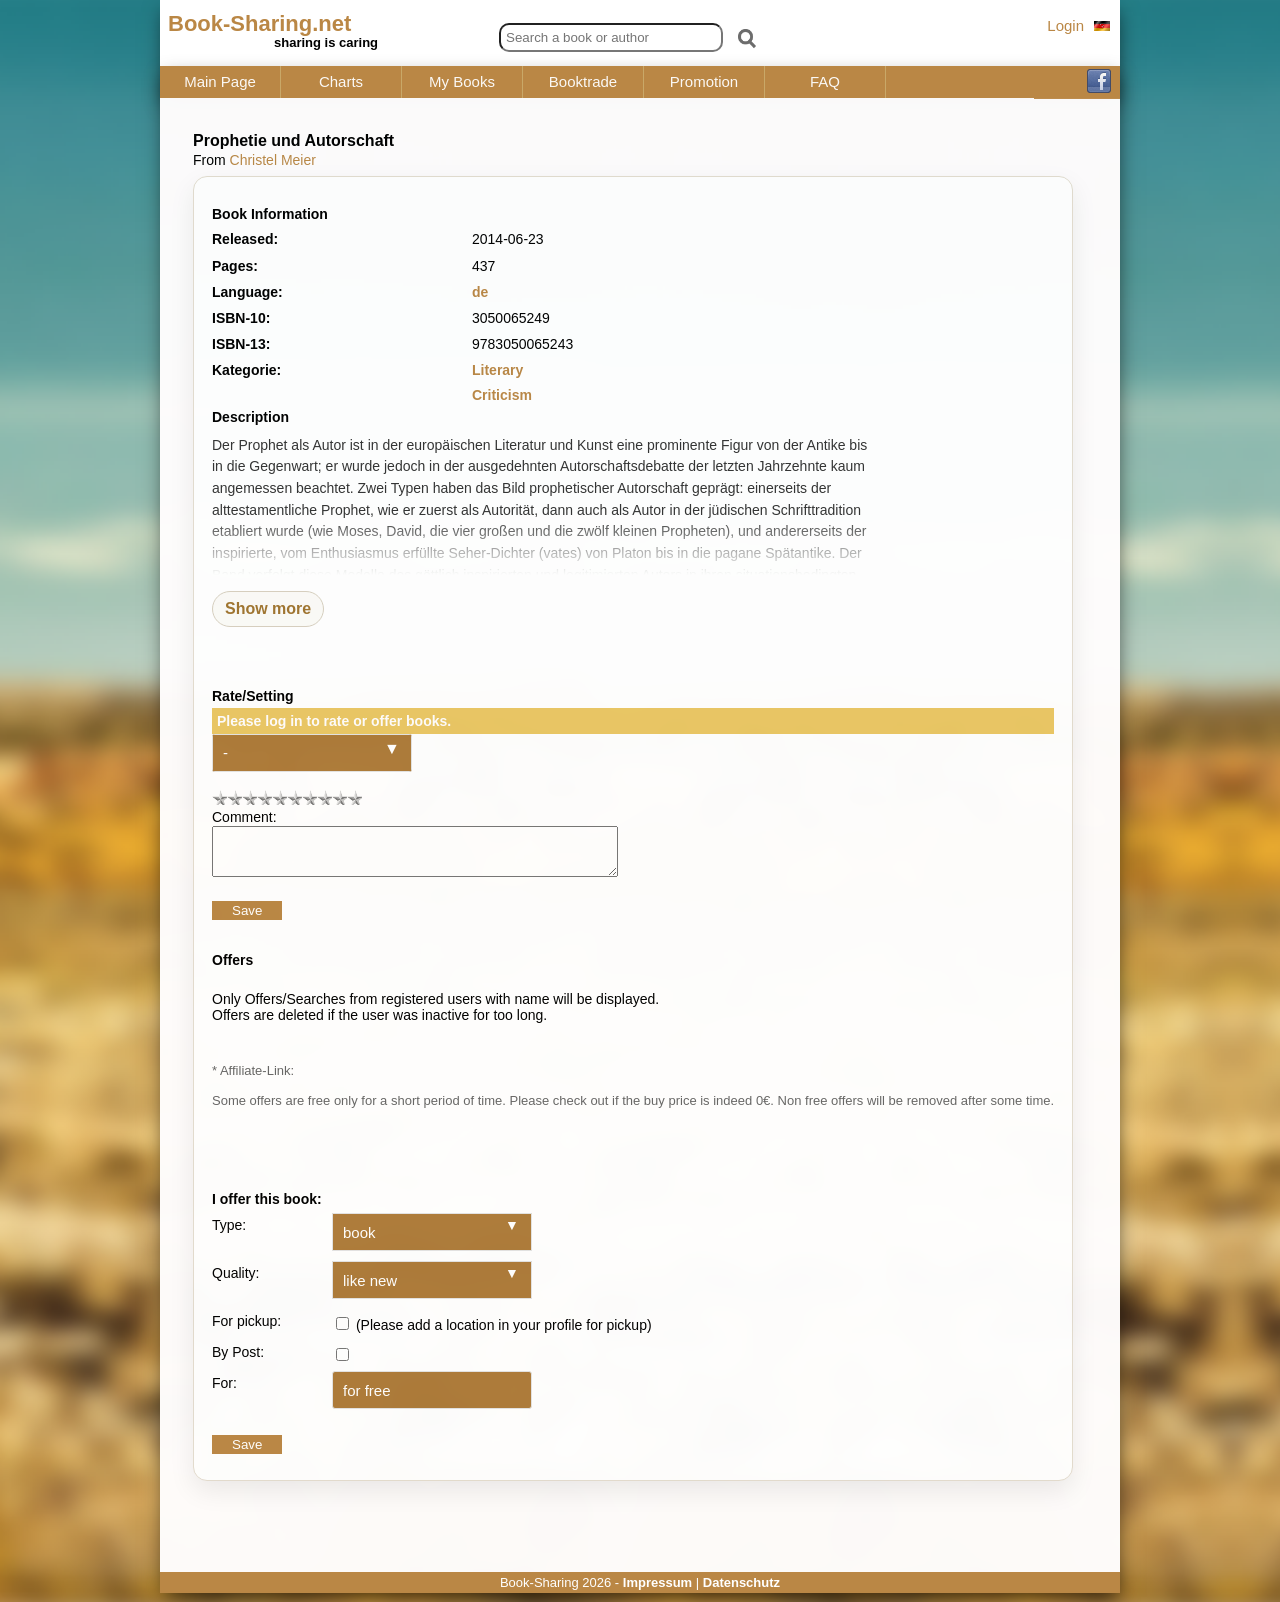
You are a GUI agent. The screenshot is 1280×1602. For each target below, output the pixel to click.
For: (224, 1392)
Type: (229, 1234)
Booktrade (583, 82)
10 (354, 797)
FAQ (825, 82)
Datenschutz (741, 1591)
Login (1065, 25)
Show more (268, 608)
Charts (341, 82)
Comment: (244, 817)
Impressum (657, 1591)
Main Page (220, 82)
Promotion (704, 82)
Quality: (235, 1282)
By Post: (238, 1361)
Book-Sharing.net (259, 23)
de (480, 292)
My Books (462, 82)
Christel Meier (273, 160)
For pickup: (246, 1330)
